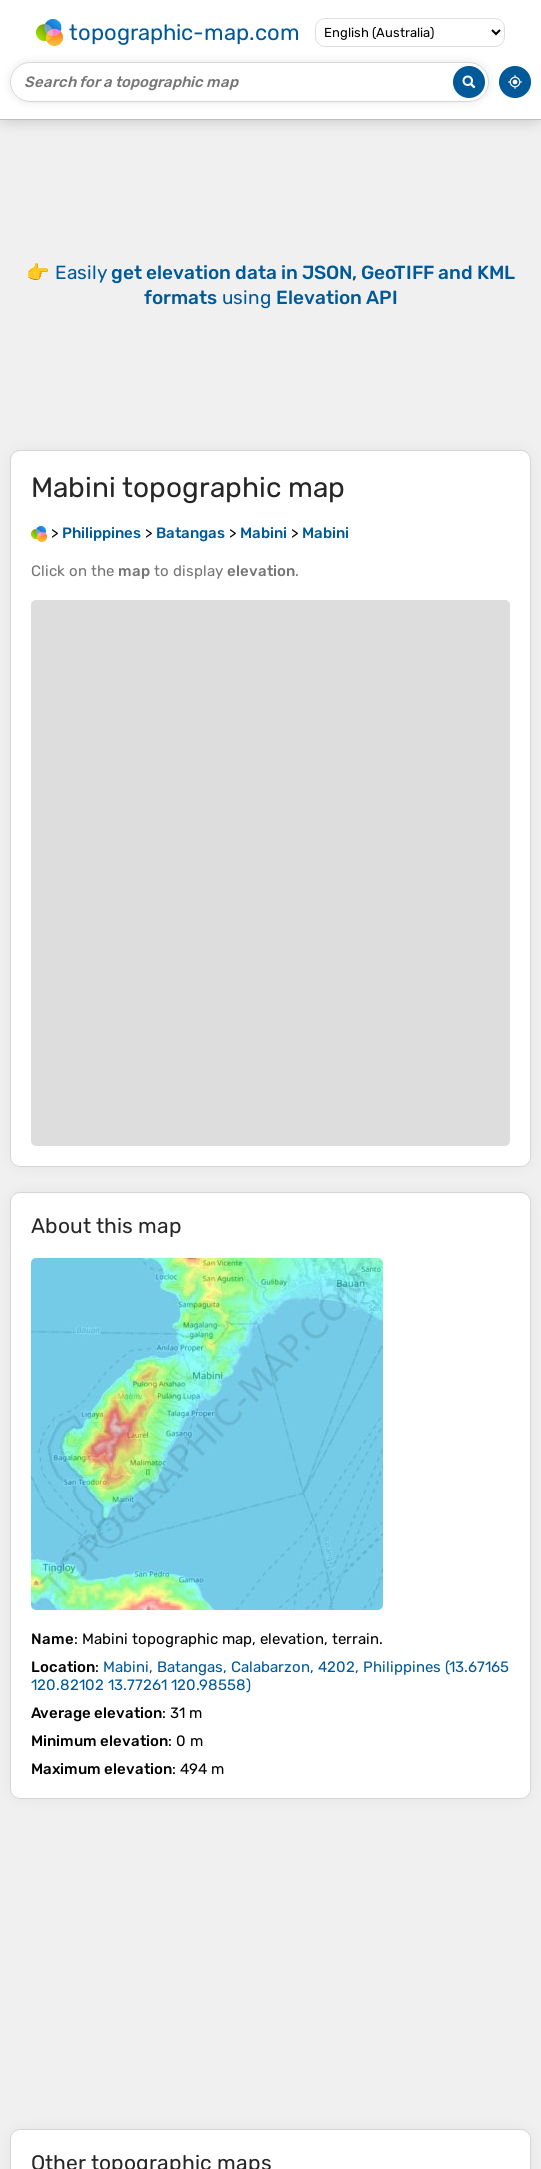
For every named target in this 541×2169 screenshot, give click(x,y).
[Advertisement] (270, 1964)
